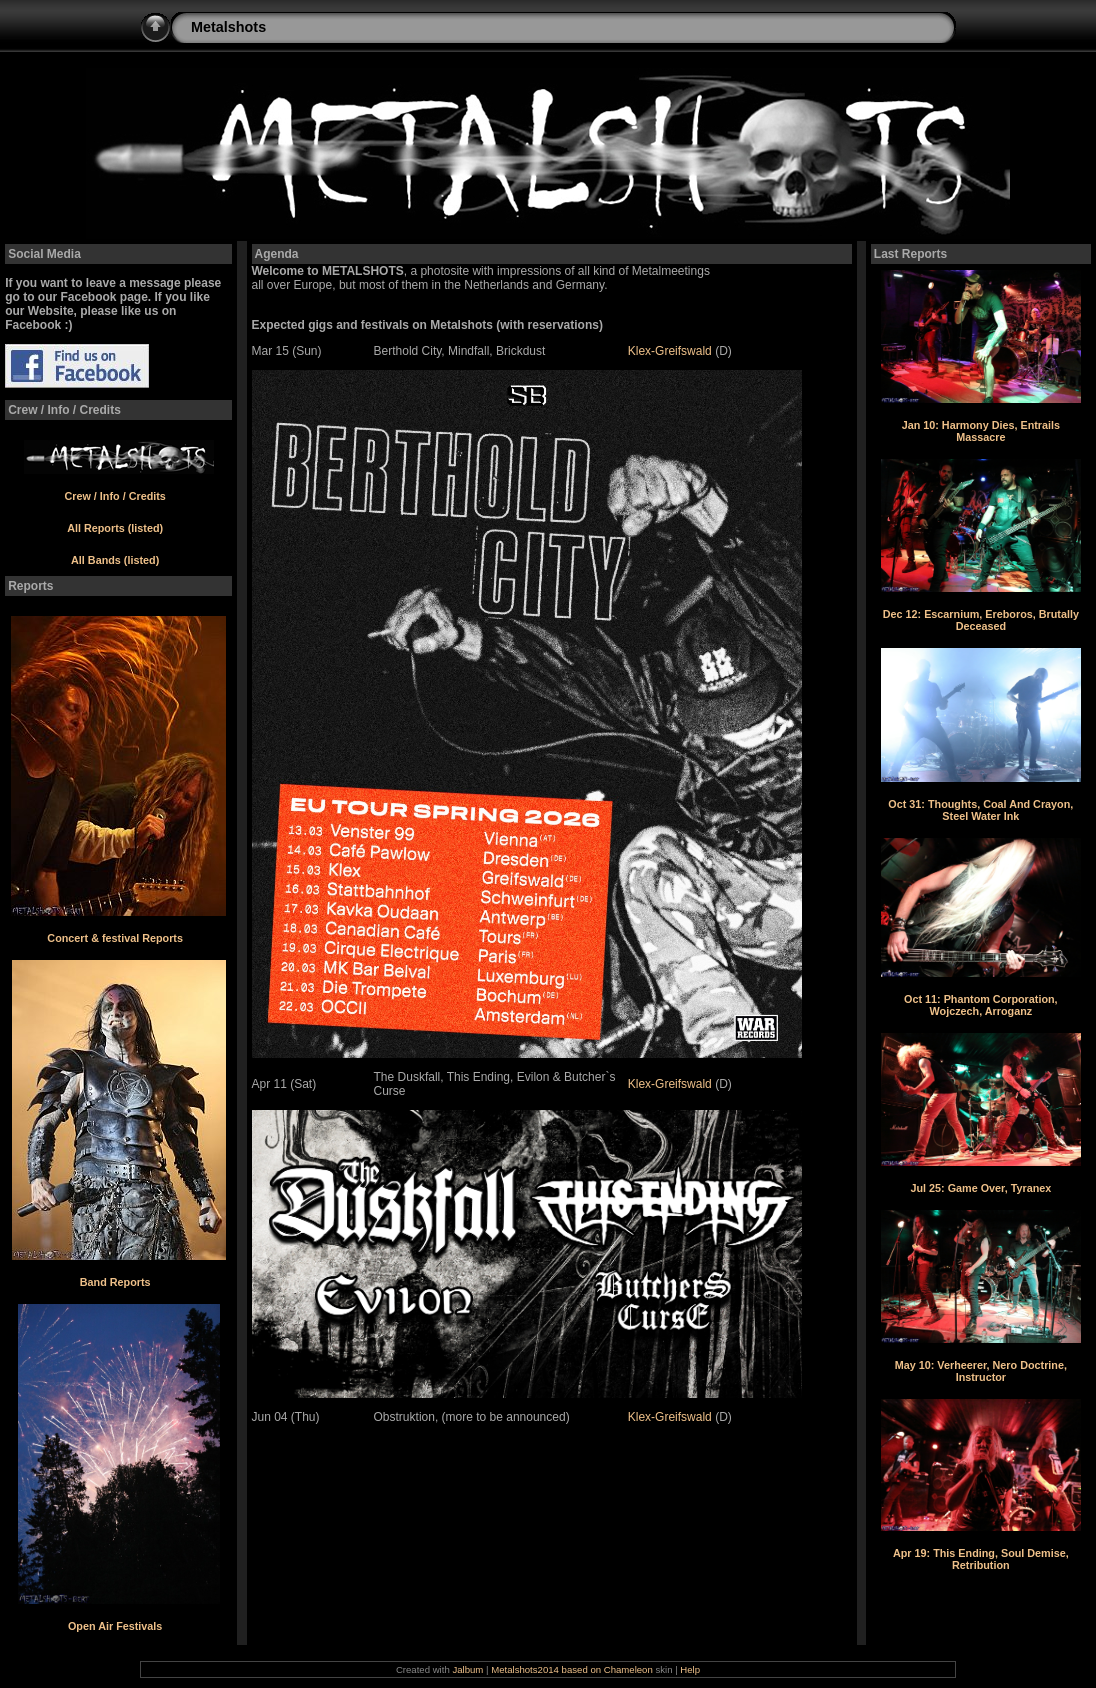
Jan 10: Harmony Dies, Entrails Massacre (981, 431)
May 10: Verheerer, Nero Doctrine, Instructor (981, 1371)
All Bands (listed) (115, 560)
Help (690, 1669)
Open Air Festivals (115, 1626)
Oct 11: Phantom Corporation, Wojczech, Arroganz (981, 1005)
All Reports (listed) (115, 528)
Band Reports (115, 1282)
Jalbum (467, 1669)
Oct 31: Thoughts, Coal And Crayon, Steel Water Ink (980, 810)
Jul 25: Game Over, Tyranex (980, 1188)
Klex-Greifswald (670, 351)
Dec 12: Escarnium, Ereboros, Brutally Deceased (981, 620)
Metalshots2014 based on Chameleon (573, 1669)
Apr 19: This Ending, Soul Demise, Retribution (981, 1559)
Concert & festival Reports (115, 938)
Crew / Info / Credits (114, 496)
